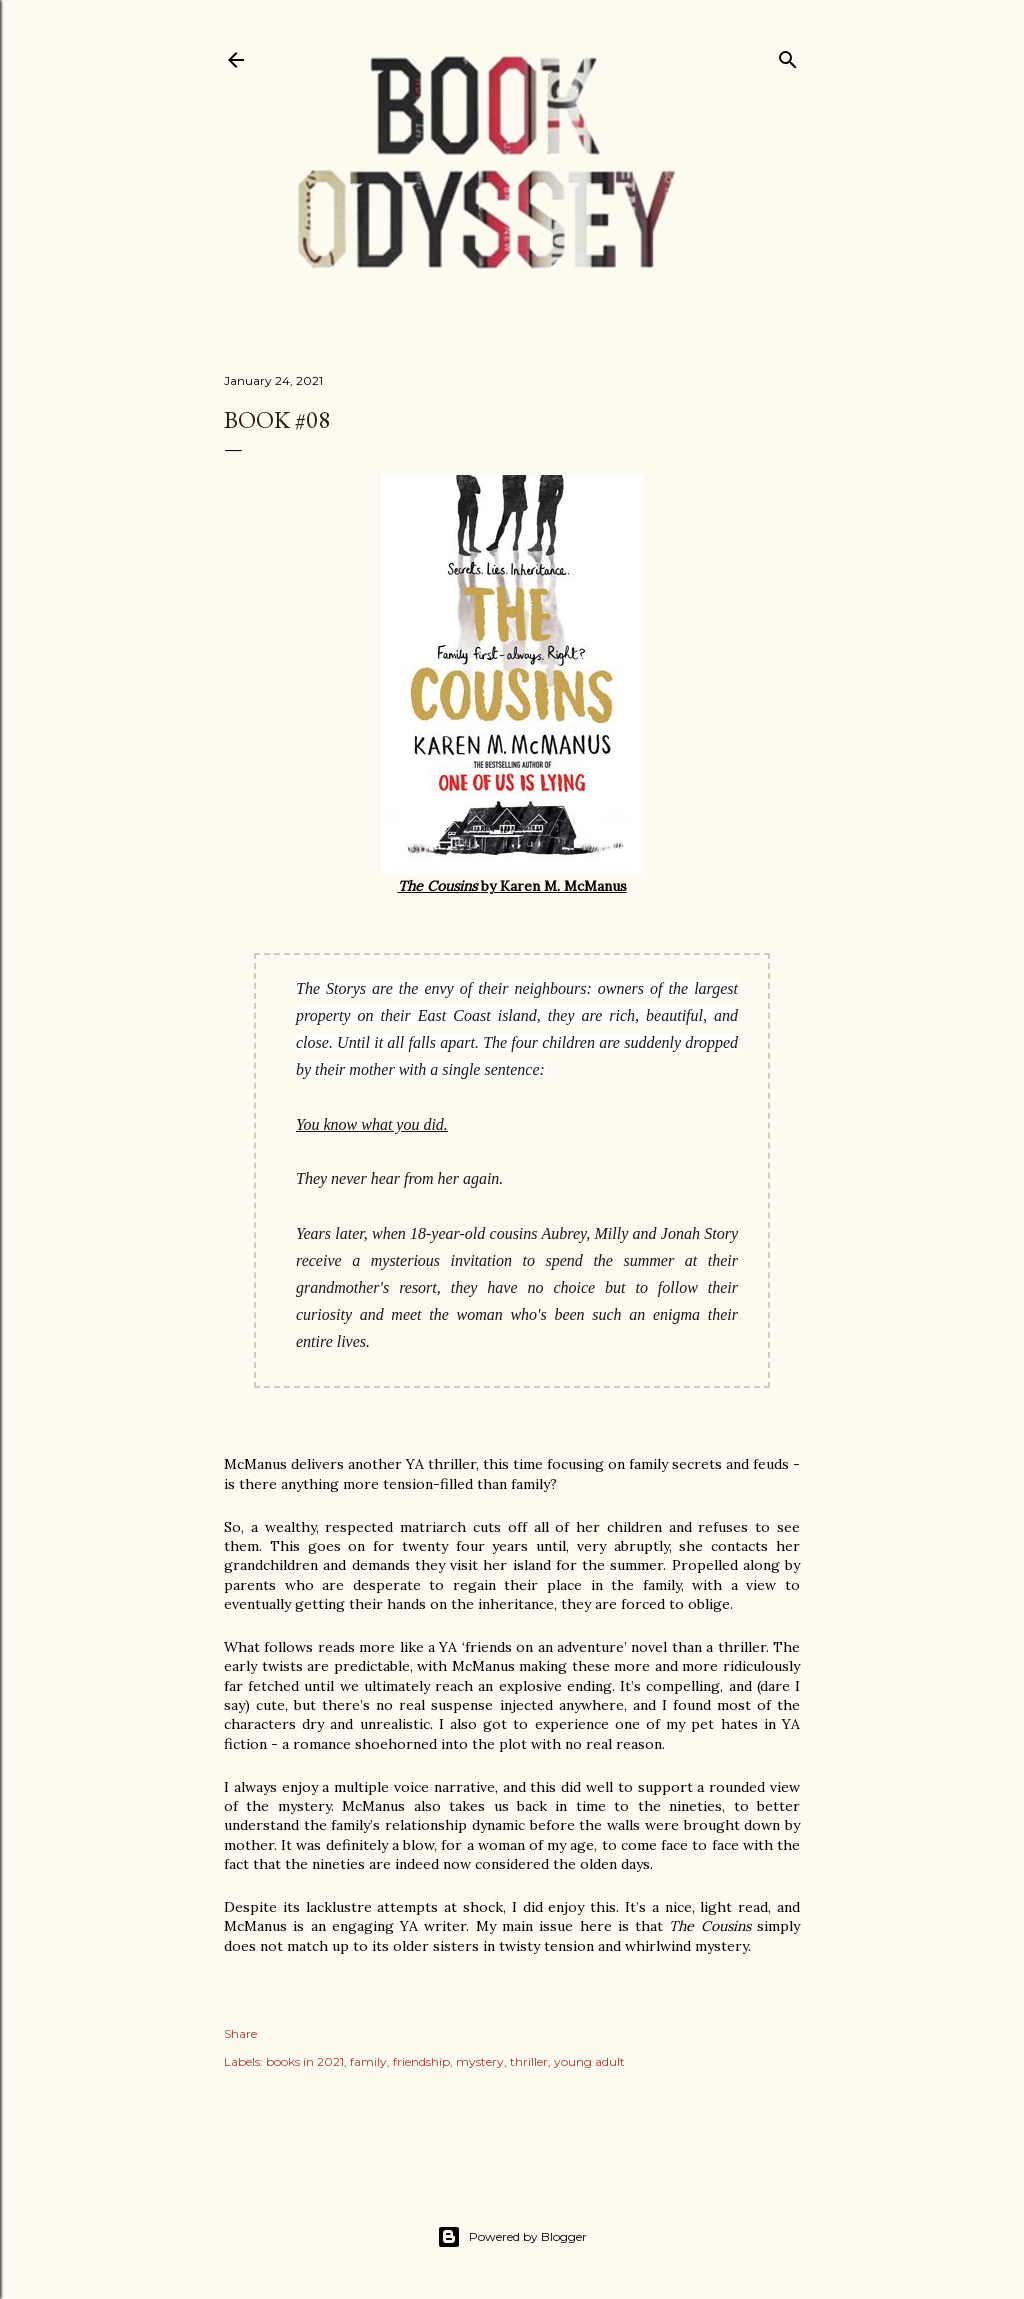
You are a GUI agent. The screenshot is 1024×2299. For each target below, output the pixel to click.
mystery (480, 2061)
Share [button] (240, 2033)
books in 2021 (305, 2061)
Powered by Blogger (512, 2237)
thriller (529, 2061)
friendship (421, 2061)
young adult (589, 2061)
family (368, 2061)
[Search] (788, 55)
